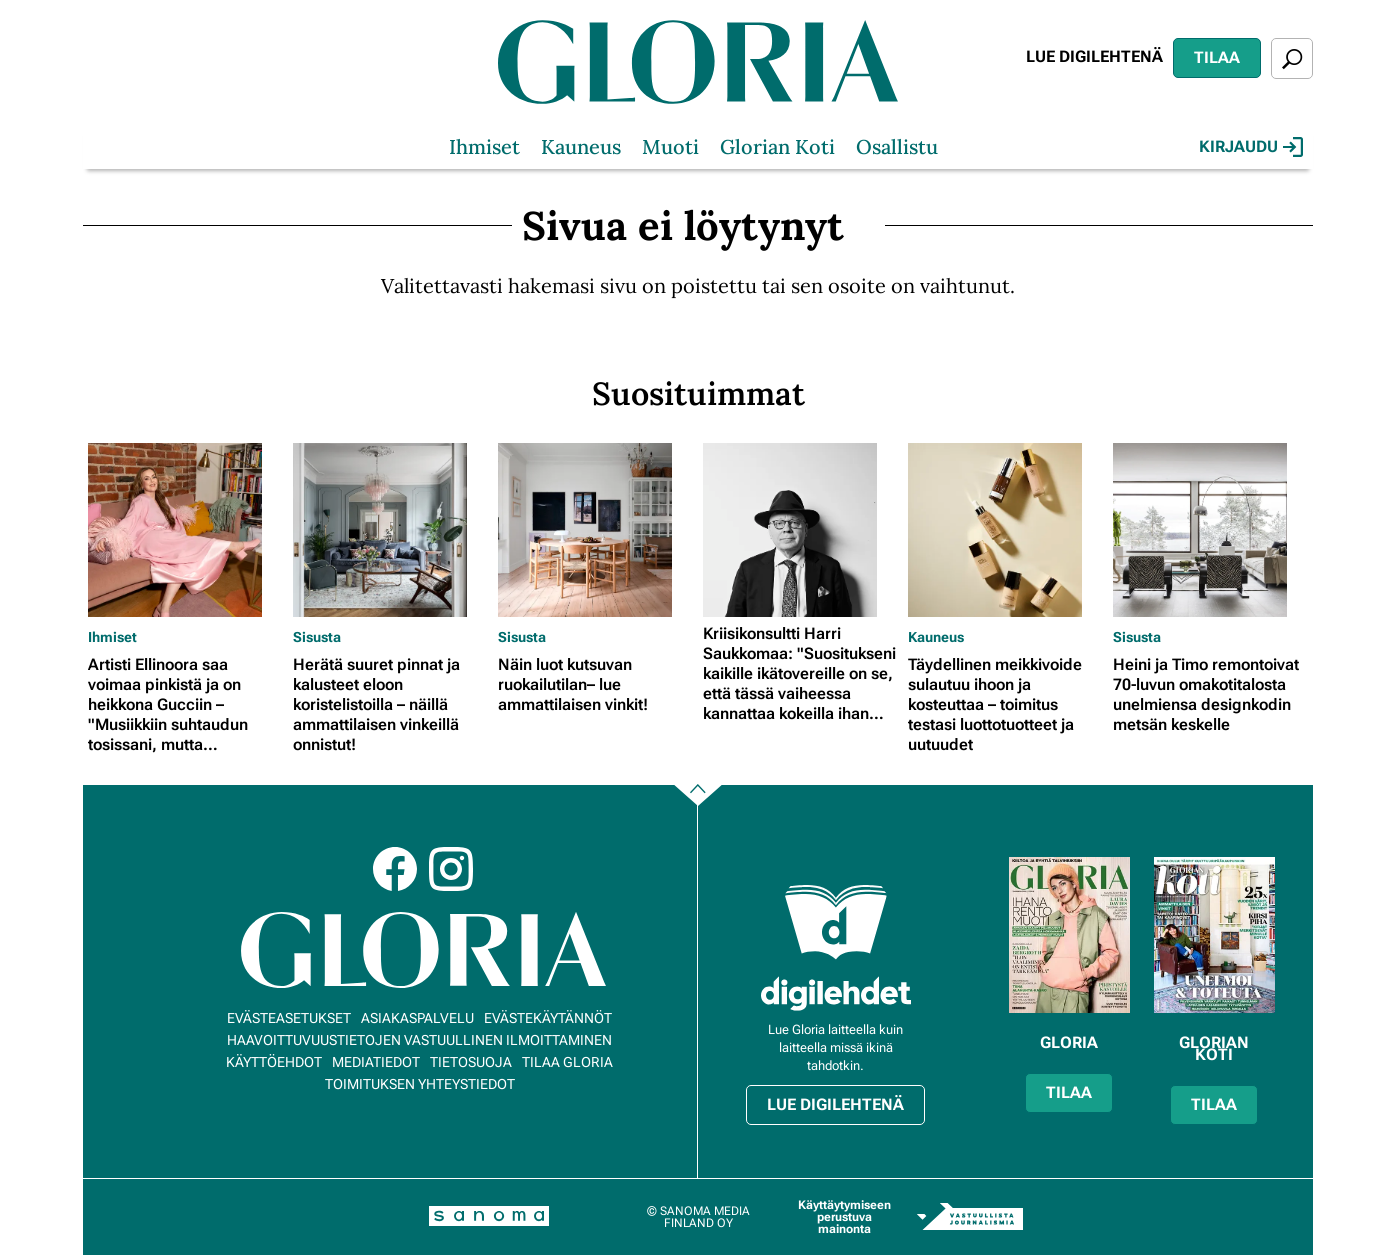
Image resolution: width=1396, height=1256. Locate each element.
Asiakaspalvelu (417, 1018)
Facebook (395, 869)
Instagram (451, 869)
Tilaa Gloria (567, 1062)
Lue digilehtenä (1094, 56)
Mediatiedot (376, 1062)
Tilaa (1217, 57)
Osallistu (897, 146)
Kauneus (581, 146)
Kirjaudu (1251, 147)
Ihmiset (484, 146)
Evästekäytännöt (548, 1018)
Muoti (670, 146)
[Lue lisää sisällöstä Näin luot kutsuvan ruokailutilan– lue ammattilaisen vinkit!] (595, 530)
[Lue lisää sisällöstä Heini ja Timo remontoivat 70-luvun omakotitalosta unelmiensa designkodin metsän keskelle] (1210, 530)
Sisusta (317, 637)
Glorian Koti (777, 146)
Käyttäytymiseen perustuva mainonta (844, 1217)
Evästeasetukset (289, 1018)
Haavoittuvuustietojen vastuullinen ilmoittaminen (419, 1040)
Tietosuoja (471, 1062)
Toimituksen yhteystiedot (420, 1084)
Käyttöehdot (274, 1062)
